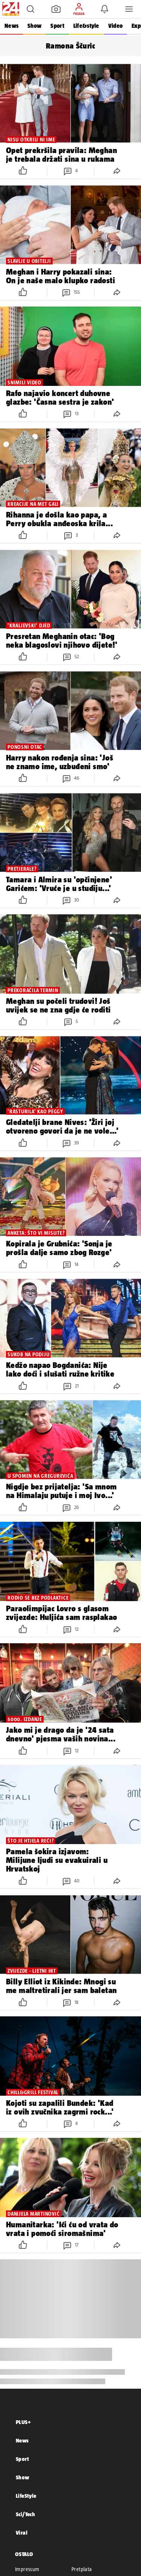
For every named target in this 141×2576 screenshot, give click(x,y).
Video (115, 26)
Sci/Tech (25, 2514)
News (11, 26)
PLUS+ (23, 2422)
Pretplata (81, 2569)
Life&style (86, 26)
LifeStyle (26, 2496)
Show (34, 26)
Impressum (27, 2569)
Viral (21, 2532)
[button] (30, 9)
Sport (57, 26)
